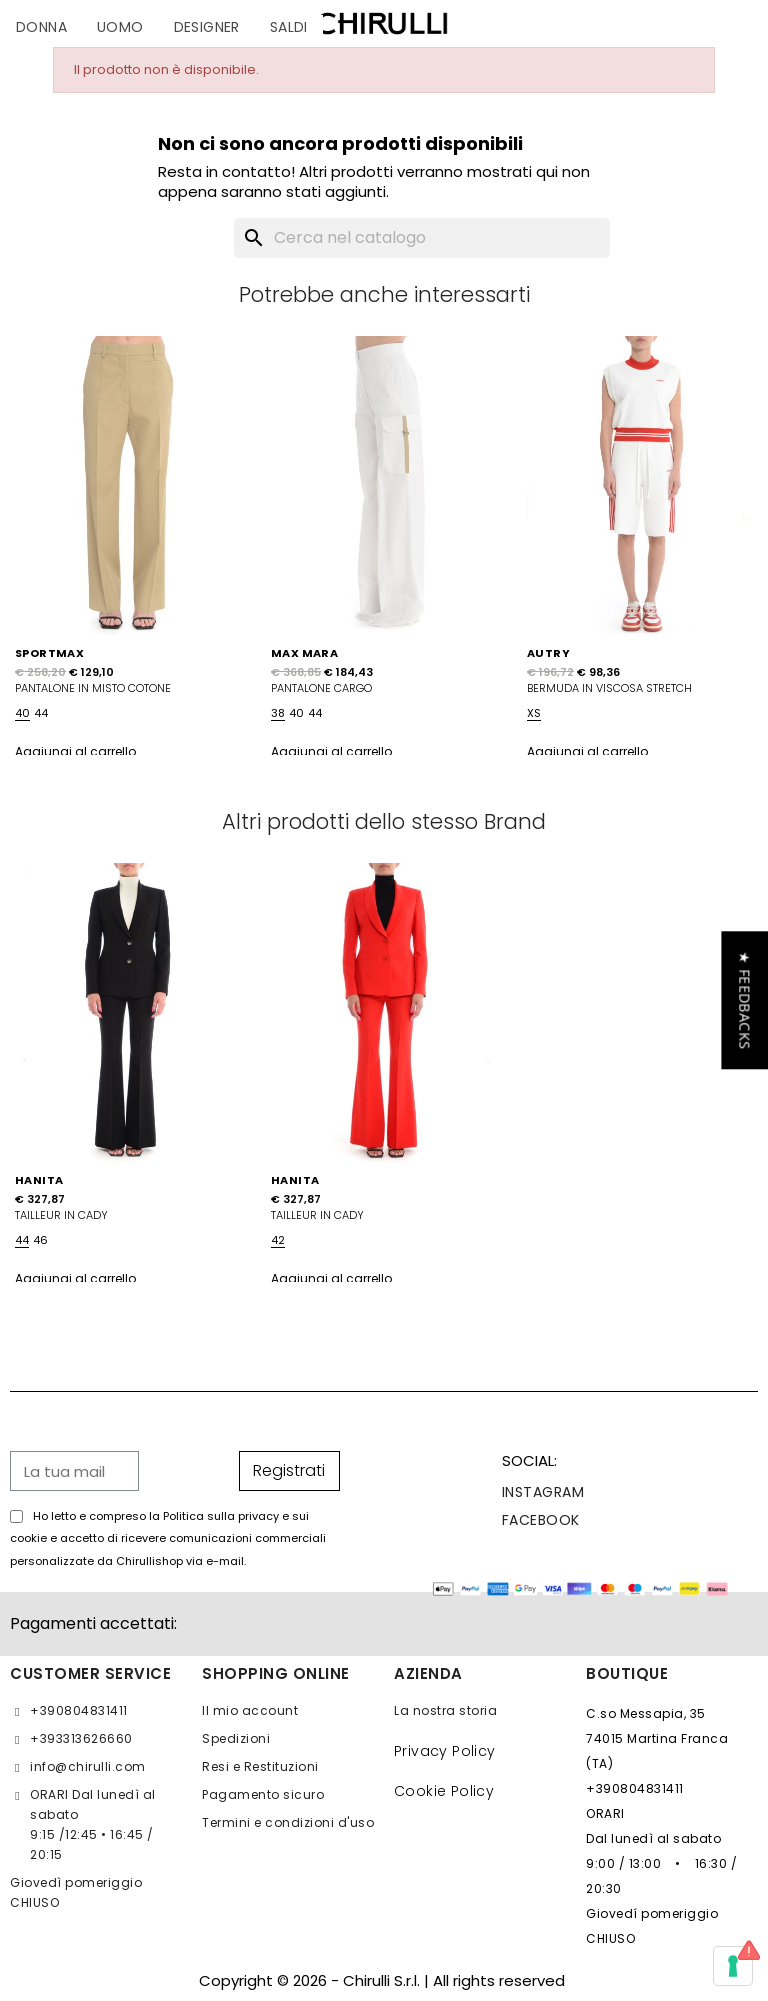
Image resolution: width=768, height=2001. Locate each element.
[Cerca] (422, 238)
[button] (744, 1000)
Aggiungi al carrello (75, 751)
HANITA (39, 1180)
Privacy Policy (445, 1751)
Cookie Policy (444, 1791)
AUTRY (548, 653)
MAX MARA (304, 653)
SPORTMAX (49, 653)
